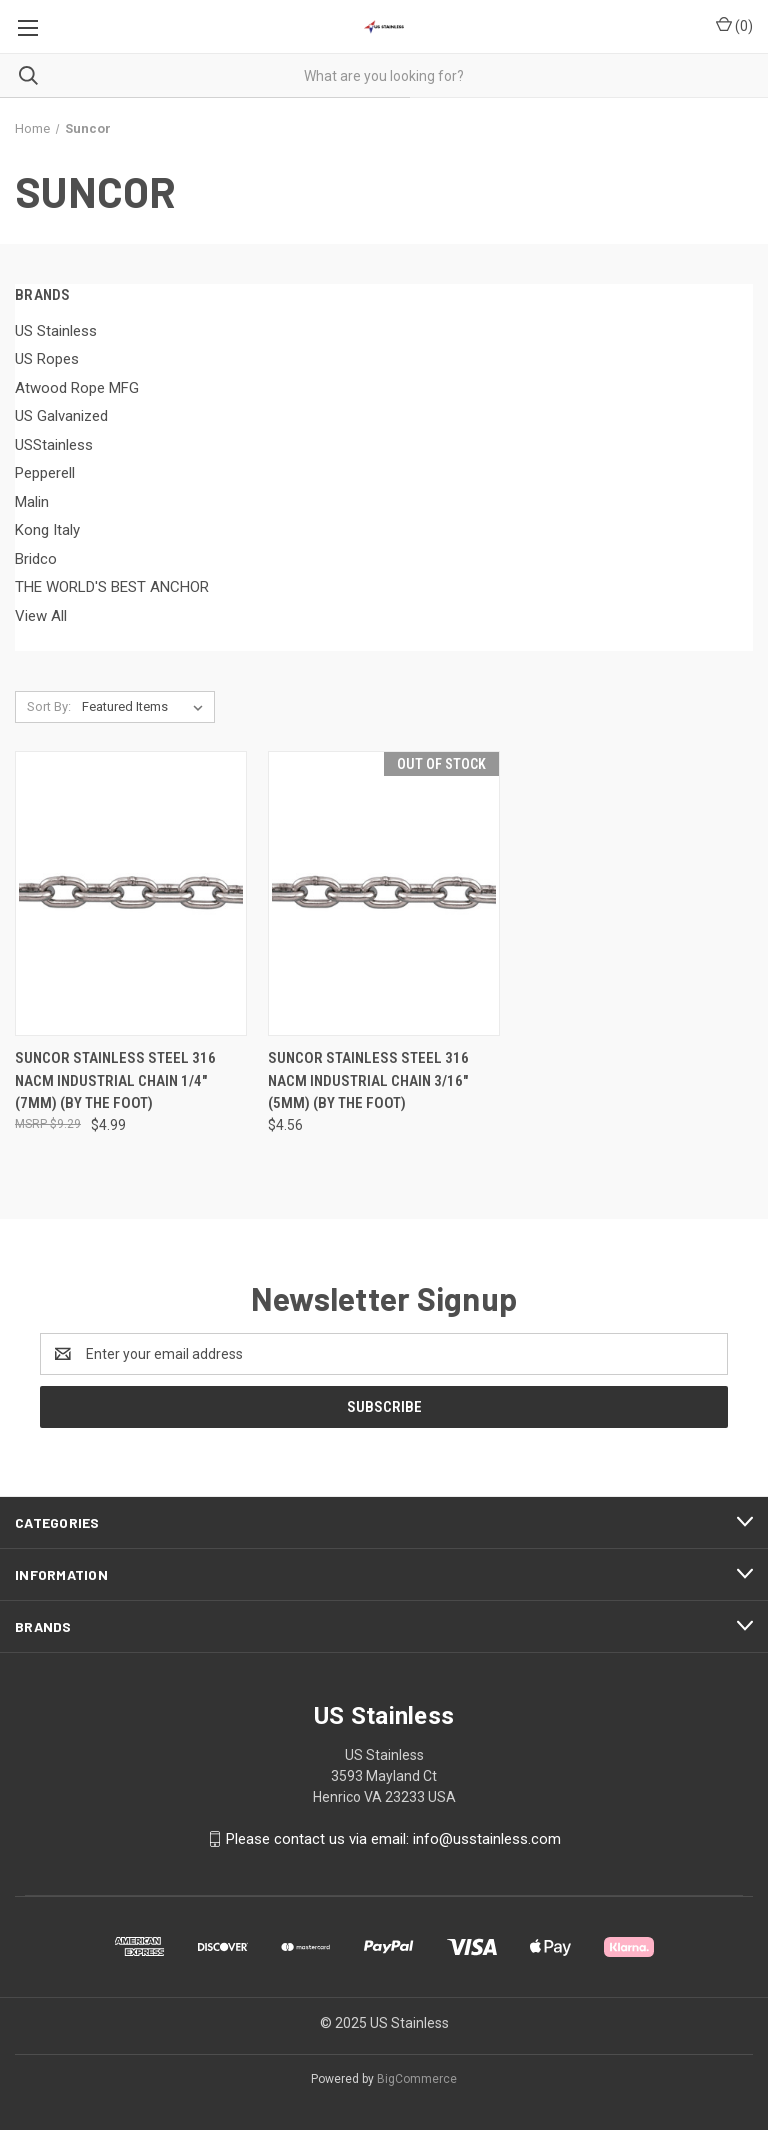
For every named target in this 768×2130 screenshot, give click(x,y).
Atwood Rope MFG (77, 388)
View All (41, 616)
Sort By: (49, 706)
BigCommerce (417, 2079)
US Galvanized (61, 416)
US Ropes (47, 359)
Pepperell (45, 473)
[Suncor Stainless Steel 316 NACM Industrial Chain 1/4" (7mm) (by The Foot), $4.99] (131, 893)
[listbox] (146, 707)
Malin (32, 502)
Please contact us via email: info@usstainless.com (393, 1839)
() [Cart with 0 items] (734, 25)
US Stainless (56, 331)
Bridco (36, 559)
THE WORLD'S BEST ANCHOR (112, 587)
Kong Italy (47, 530)
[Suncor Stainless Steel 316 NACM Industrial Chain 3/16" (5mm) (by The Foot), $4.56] (384, 893)
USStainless (54, 445)
